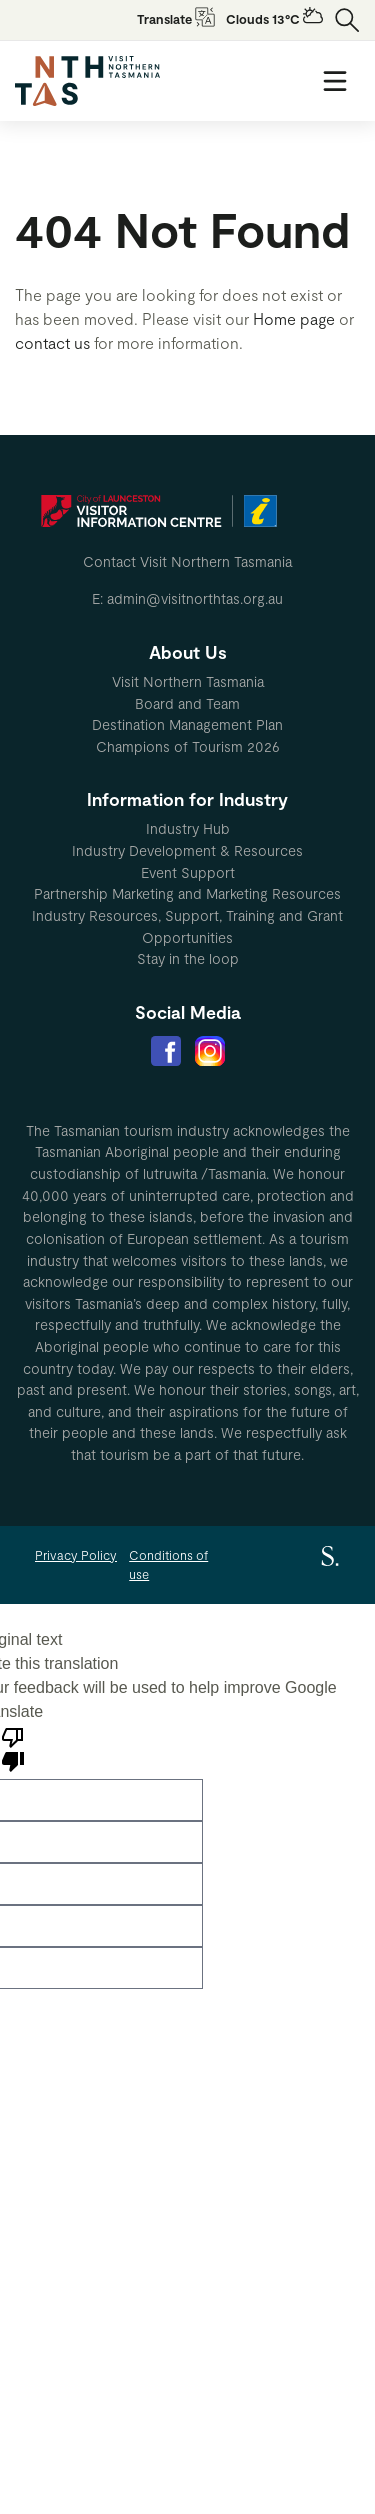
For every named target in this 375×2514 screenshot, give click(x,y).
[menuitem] (187, 682)
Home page (294, 318)
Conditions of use (168, 1564)
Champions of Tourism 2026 (188, 746)
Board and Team (187, 703)
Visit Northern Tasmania (188, 681)
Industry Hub (188, 828)
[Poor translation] (13, 1748)
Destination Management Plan (187, 724)
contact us (52, 342)
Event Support (188, 872)
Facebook (166, 1051)
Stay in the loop (188, 958)
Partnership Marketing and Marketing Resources (187, 893)
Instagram (210, 1051)
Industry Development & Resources (187, 850)
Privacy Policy (76, 1555)
